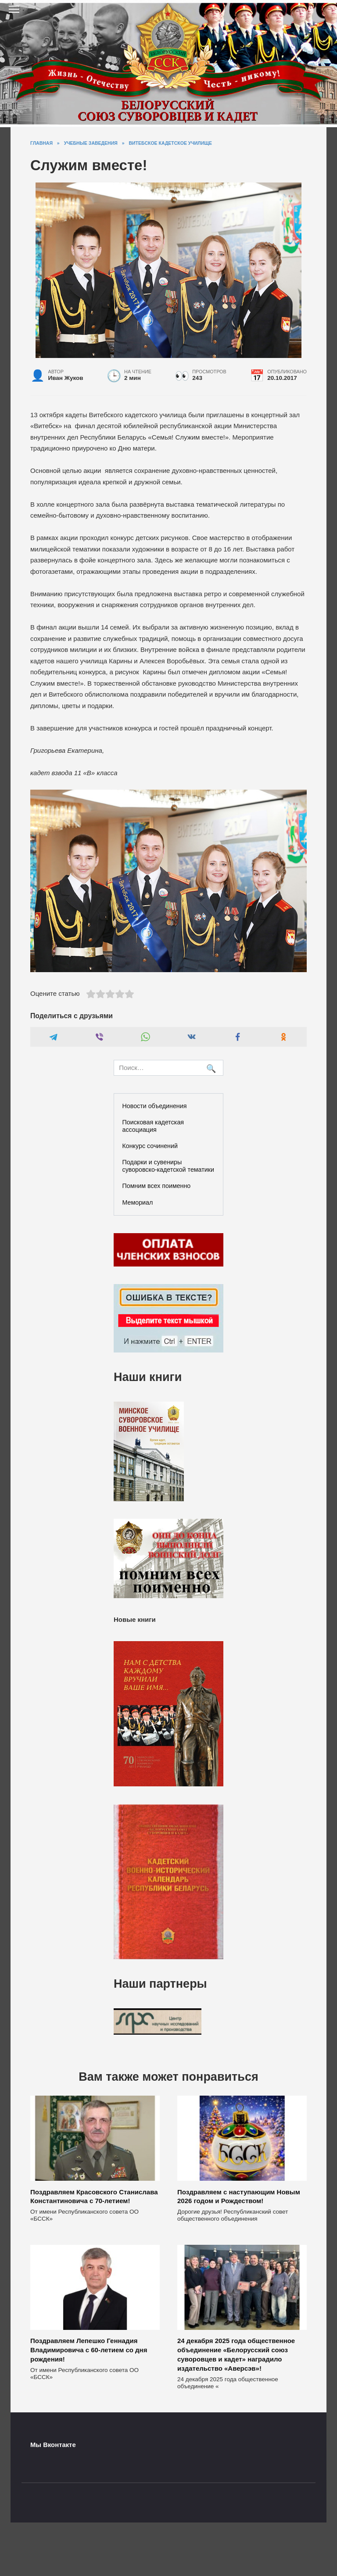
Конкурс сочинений (150, 1145)
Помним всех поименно (156, 1185)
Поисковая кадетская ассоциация (153, 1126)
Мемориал (137, 1202)
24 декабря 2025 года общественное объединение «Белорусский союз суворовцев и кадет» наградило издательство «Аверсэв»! (236, 2354)
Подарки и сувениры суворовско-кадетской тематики (168, 1166)
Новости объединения (154, 1105)
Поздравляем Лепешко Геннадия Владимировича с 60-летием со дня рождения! (88, 2350)
